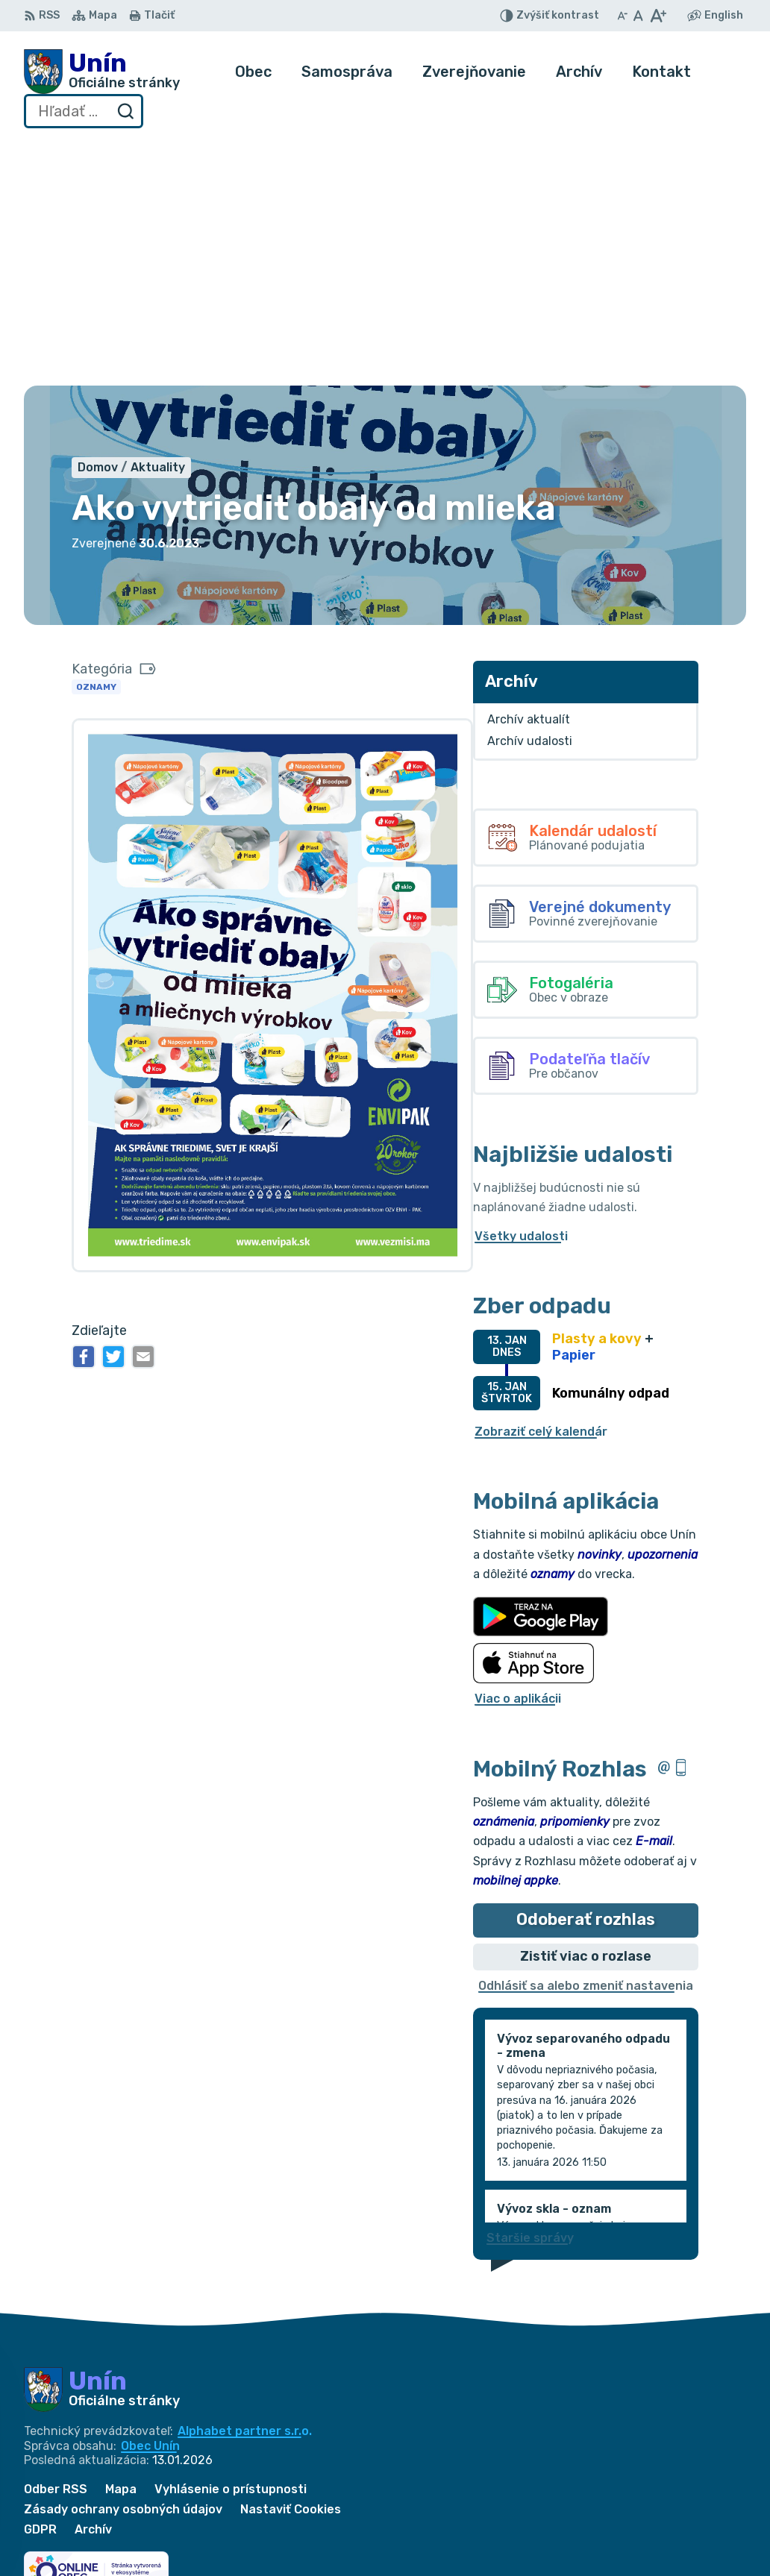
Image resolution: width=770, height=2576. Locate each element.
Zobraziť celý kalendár (541, 1186)
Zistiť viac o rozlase (585, 1711)
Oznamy (96, 441)
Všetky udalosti (521, 991)
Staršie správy (530, 1992)
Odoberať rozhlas (585, 1675)
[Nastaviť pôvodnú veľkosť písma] (638, 15)
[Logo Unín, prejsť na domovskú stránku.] (102, 71)
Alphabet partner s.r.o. (245, 2186)
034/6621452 (693, 2510)
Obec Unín (150, 2200)
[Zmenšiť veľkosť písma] (622, 15)
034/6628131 (692, 2527)
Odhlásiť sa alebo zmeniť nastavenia (585, 1740)
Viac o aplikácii (518, 1454)
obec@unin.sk (693, 2543)
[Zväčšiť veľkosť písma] (657, 15)
